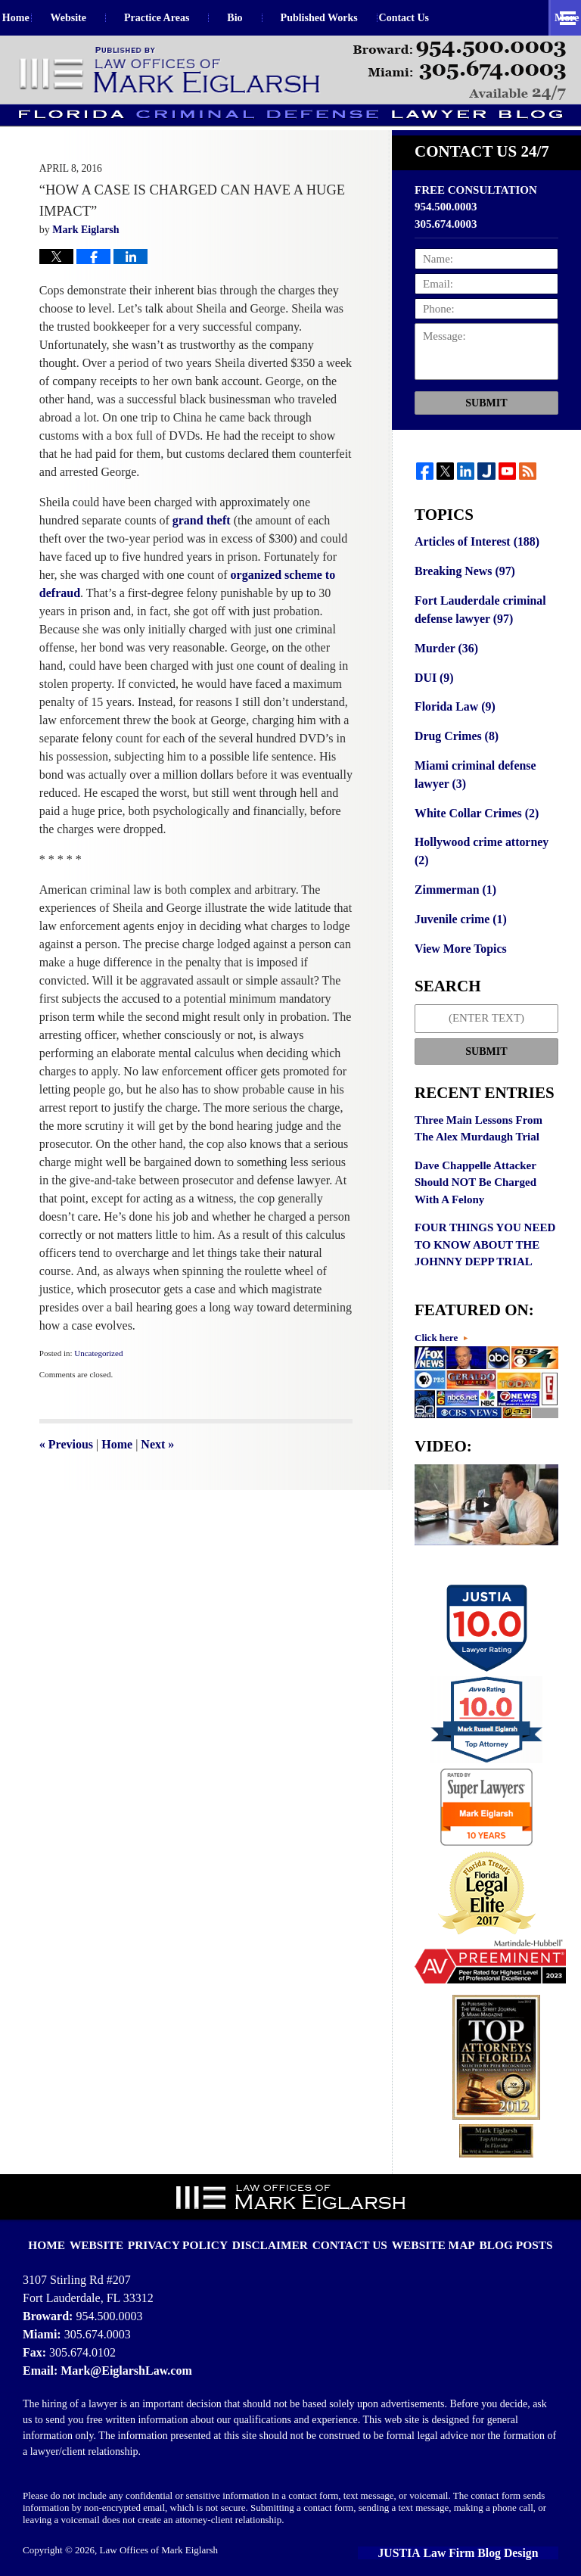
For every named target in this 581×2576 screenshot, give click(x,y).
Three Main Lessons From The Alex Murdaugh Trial (478, 1116)
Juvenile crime (458, 909)
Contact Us (454, 17)
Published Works (352, 17)
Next (157, 1465)
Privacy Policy (195, 2219)
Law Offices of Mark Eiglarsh (159, 2535)
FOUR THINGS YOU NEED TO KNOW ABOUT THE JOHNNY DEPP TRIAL (485, 1232)
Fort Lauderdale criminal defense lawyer (477, 627)
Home (32, 17)
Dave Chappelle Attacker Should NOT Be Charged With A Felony (475, 1170)
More (552, 17)
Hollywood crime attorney (486, 852)
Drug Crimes (454, 750)
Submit (486, 424)
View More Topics (458, 937)
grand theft (203, 541)
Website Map (422, 2219)
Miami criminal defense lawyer (472, 786)
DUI (433, 693)
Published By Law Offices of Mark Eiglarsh (459, 71)
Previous (66, 1465)
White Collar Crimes (473, 823)
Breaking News (462, 591)
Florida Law (453, 721)
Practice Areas (189, 17)
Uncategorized (98, 1374)
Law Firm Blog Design (489, 2537)
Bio (268, 17)
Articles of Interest (474, 562)
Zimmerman (453, 880)
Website (102, 17)
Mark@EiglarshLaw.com (122, 2356)
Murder (444, 664)
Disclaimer (276, 2219)
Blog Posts (495, 2219)
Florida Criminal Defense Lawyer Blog (171, 71)
